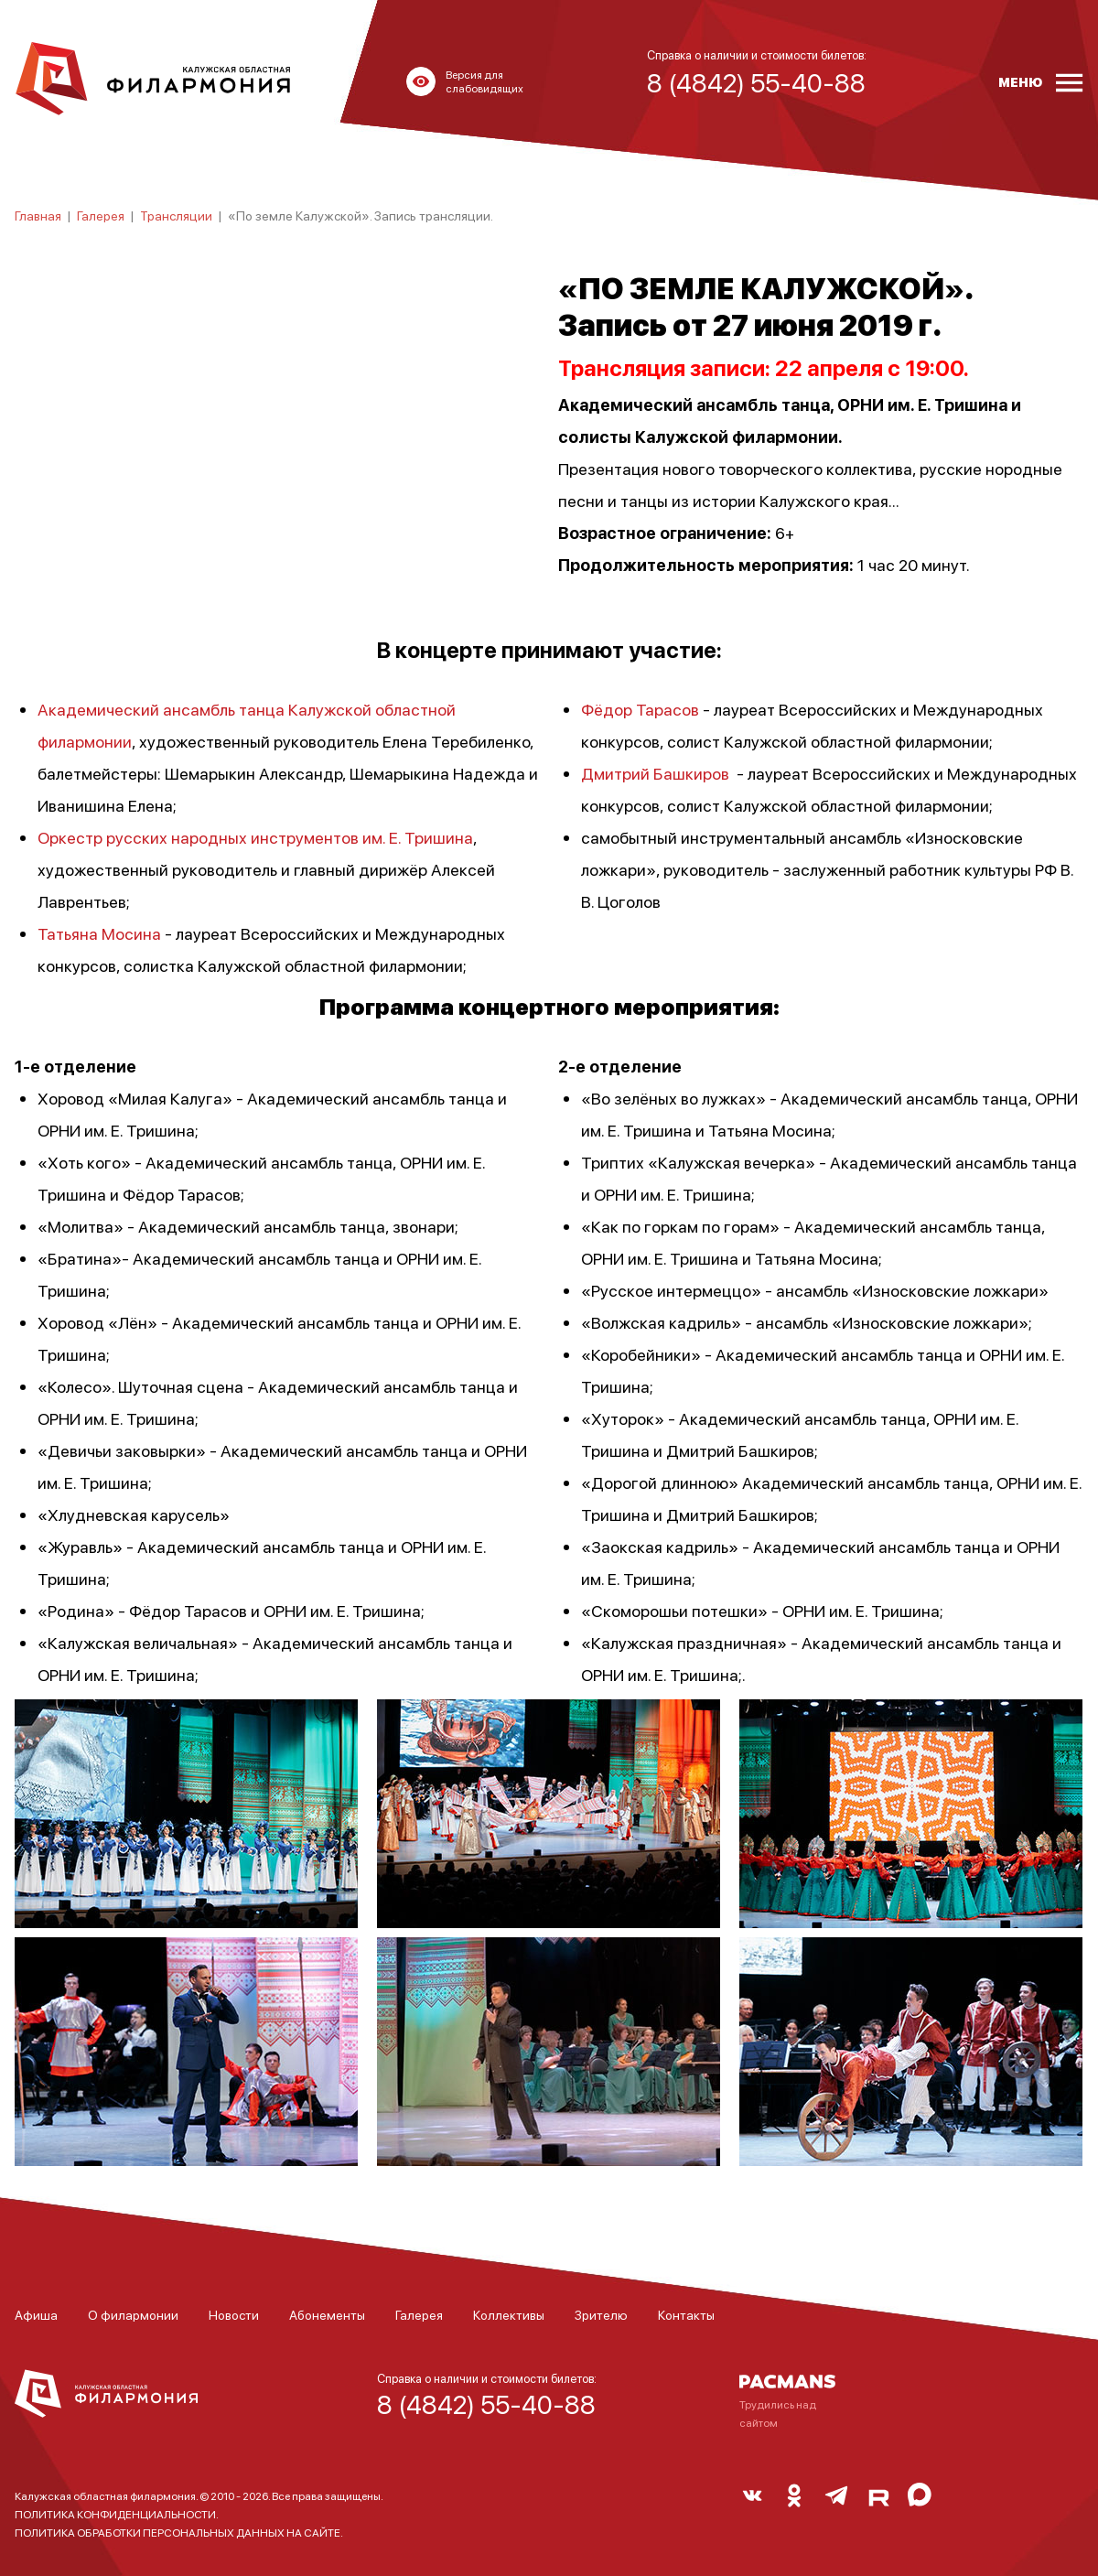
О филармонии (133, 2314)
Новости (234, 2314)
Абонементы (327, 2314)
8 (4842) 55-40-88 (486, 2403)
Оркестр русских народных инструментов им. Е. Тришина (255, 836)
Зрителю (601, 2314)
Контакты (686, 2314)
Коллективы (508, 2314)
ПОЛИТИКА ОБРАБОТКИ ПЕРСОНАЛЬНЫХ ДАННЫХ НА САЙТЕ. (179, 2532)
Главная (38, 215)
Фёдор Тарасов (640, 708)
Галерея (100, 215)
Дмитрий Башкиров (655, 772)
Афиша (36, 2314)
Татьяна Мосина (99, 932)
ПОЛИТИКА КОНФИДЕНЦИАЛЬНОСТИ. (117, 2514)
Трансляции (176, 215)
